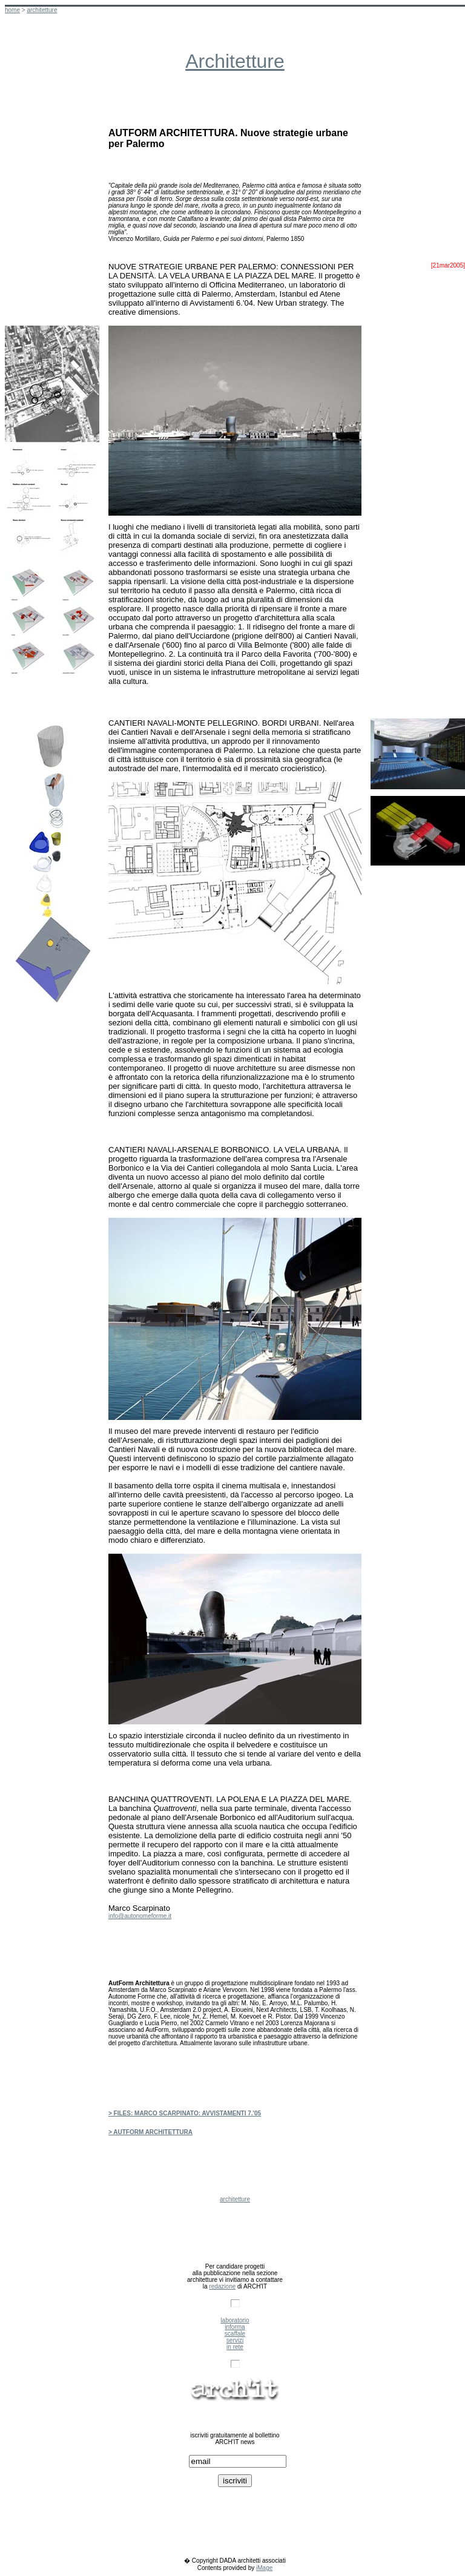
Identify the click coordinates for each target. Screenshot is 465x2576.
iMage (264, 2567)
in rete (234, 2347)
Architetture (235, 61)
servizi (234, 2340)
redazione (222, 2286)
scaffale (235, 2333)
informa (235, 2327)
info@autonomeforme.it (139, 1916)
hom (12, 10)
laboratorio (234, 2320)
